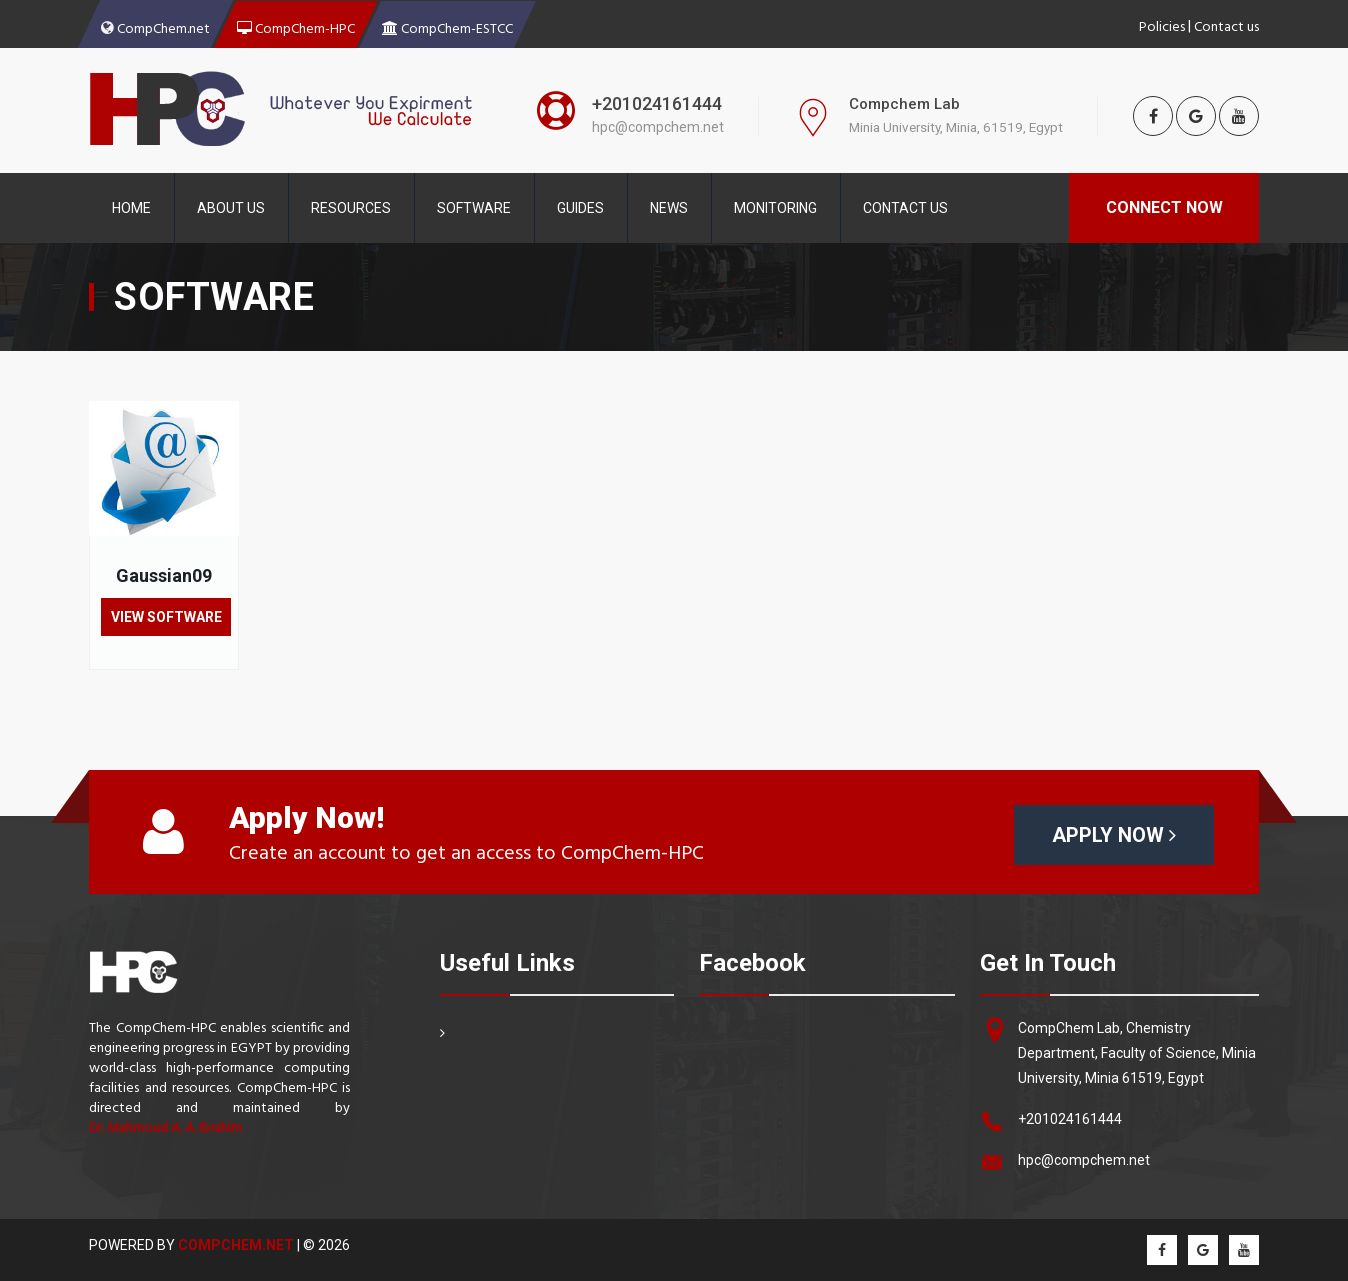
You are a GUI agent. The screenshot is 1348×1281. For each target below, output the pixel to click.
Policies (1162, 25)
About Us (231, 208)
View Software (166, 617)
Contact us (1226, 25)
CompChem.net (155, 27)
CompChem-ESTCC (447, 27)
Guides (580, 208)
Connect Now (1164, 207)
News (669, 208)
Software (474, 208)
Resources (351, 208)
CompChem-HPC (296, 27)
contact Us (905, 208)
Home (131, 208)
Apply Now (1114, 835)
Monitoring (775, 208)
